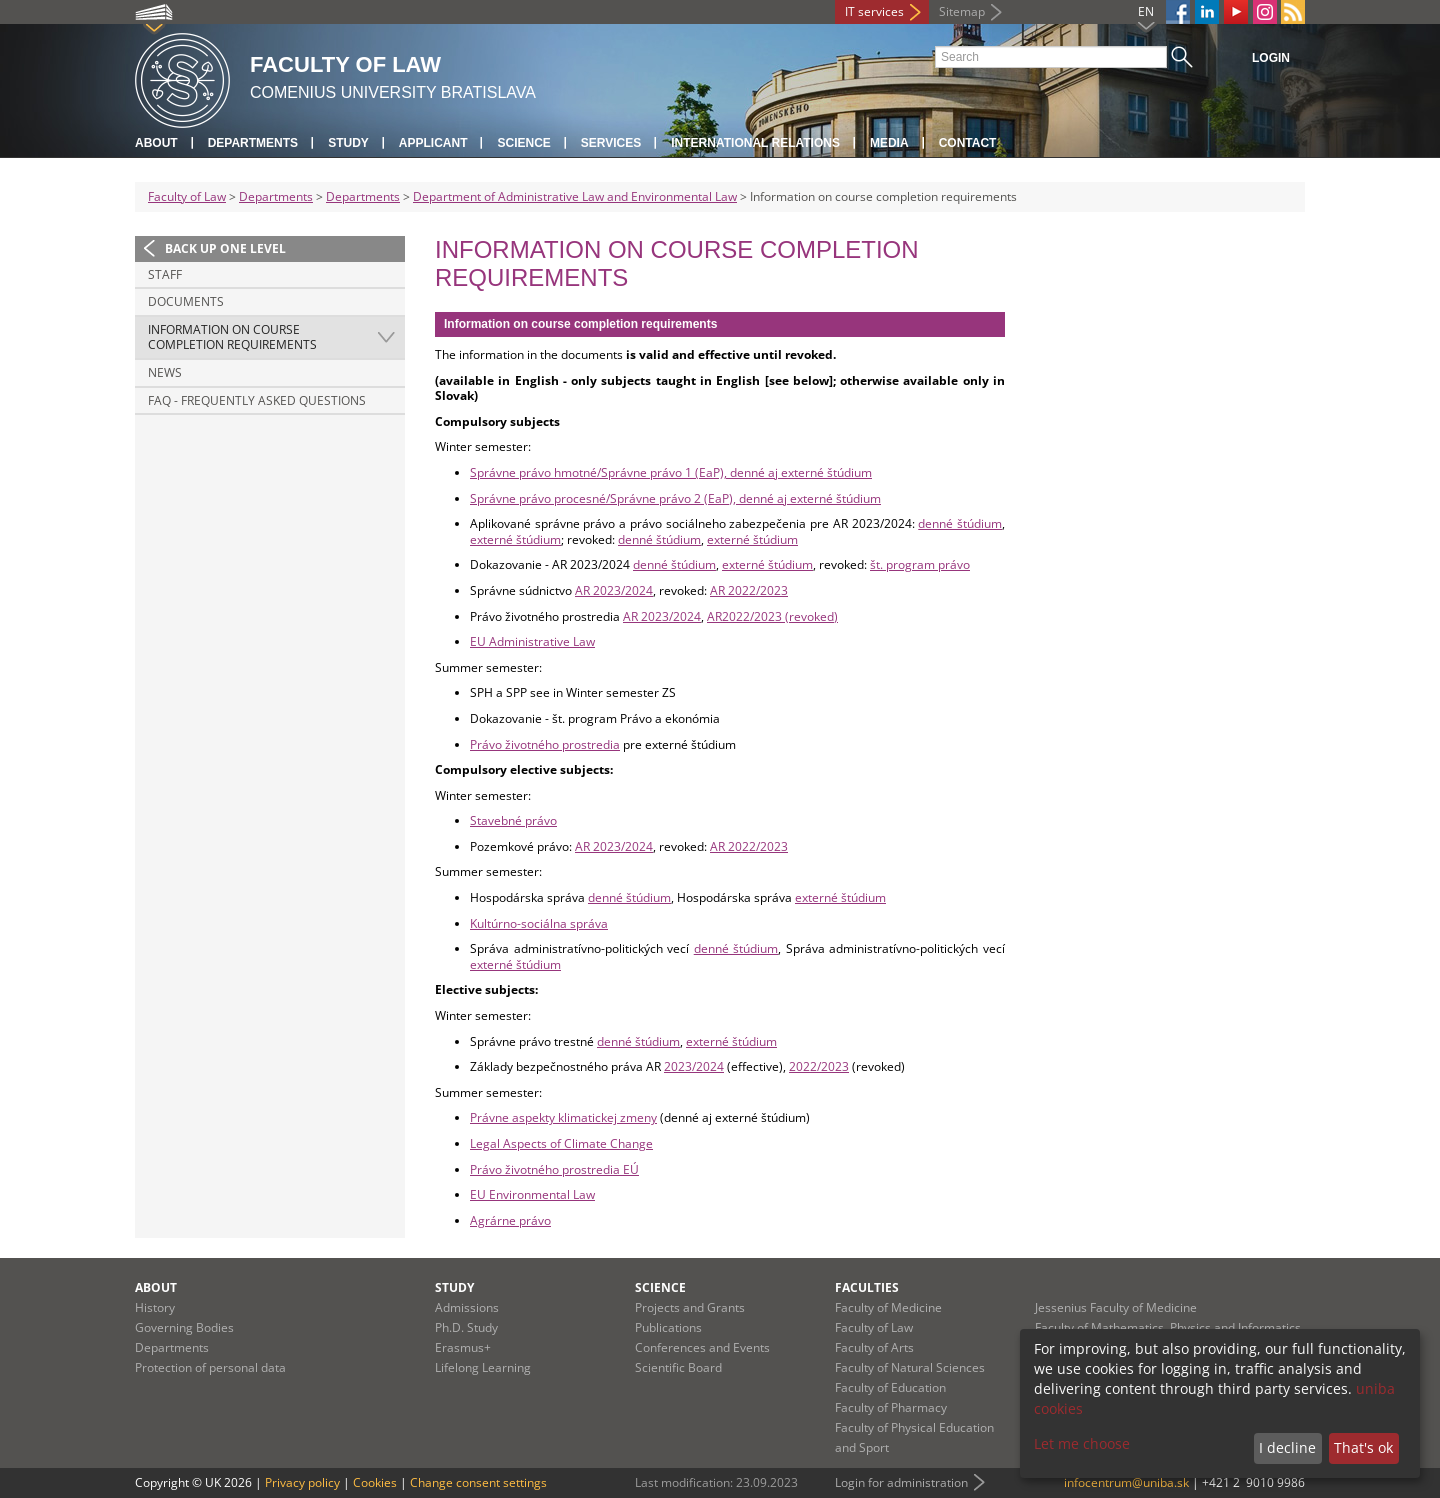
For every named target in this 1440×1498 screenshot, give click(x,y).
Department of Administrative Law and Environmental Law (575, 196)
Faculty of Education (890, 1387)
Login (1271, 58)
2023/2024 (694, 1066)
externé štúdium (515, 539)
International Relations (755, 143)
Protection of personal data (210, 1367)
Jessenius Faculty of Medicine (1116, 1307)
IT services (874, 11)
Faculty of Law (187, 196)
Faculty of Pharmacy (891, 1407)
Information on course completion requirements (232, 337)
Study (348, 143)
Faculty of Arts (874, 1347)
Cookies (375, 1482)
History (155, 1307)
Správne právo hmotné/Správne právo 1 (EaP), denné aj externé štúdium (671, 472)
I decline (1287, 1447)
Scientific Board (678, 1367)
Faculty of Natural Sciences (910, 1367)
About (156, 143)
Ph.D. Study (466, 1327)
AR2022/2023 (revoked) (772, 616)
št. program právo (920, 564)
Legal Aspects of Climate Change (561, 1143)
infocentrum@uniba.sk (1126, 1482)
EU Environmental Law (532, 1194)
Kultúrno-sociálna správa (539, 923)
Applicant (433, 143)
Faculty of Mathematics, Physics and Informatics (1168, 1327)
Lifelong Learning (483, 1367)
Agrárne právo (510, 1220)
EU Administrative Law (532, 641)
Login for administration (901, 1482)
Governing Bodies (184, 1327)
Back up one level (225, 248)
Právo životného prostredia (545, 744)
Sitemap (962, 11)
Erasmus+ (463, 1347)
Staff (165, 274)
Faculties (867, 1287)
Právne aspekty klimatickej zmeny (563, 1117)
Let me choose (1082, 1443)
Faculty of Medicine (888, 1307)
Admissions (467, 1307)
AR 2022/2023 (749, 590)
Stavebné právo (513, 820)
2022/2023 (819, 1066)
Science (523, 143)
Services (611, 143)
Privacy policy (302, 1482)
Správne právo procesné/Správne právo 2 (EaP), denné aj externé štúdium (675, 498)
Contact (968, 143)
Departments (253, 143)
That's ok (1363, 1447)
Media (889, 143)
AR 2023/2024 (614, 590)
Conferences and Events (702, 1347)
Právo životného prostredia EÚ (554, 1169)
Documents (186, 301)
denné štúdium (960, 523)
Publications (668, 1327)
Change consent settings (478, 1482)
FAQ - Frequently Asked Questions (257, 400)
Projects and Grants (690, 1307)
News (165, 372)
